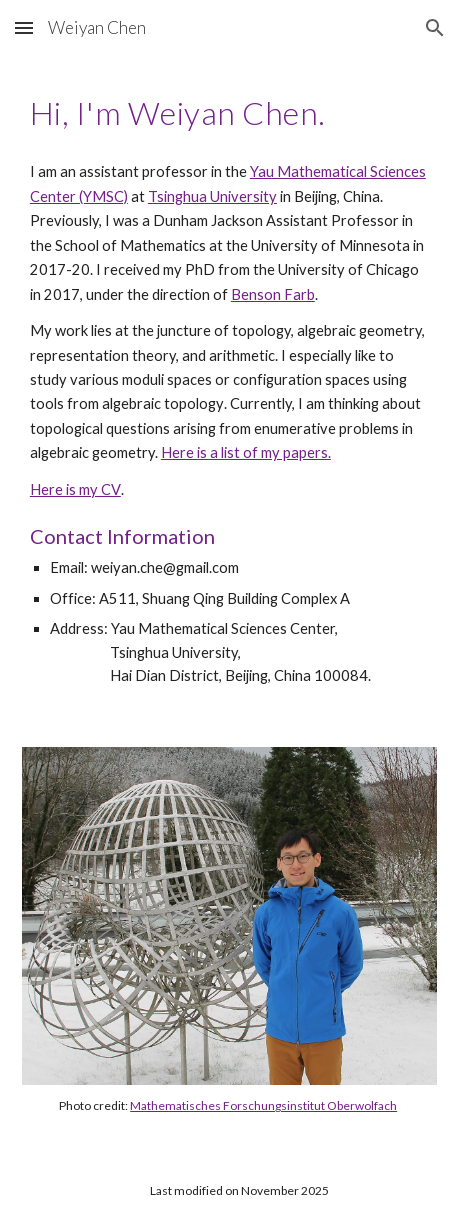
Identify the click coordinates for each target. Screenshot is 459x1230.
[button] (24, 27)
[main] (229, 113)
